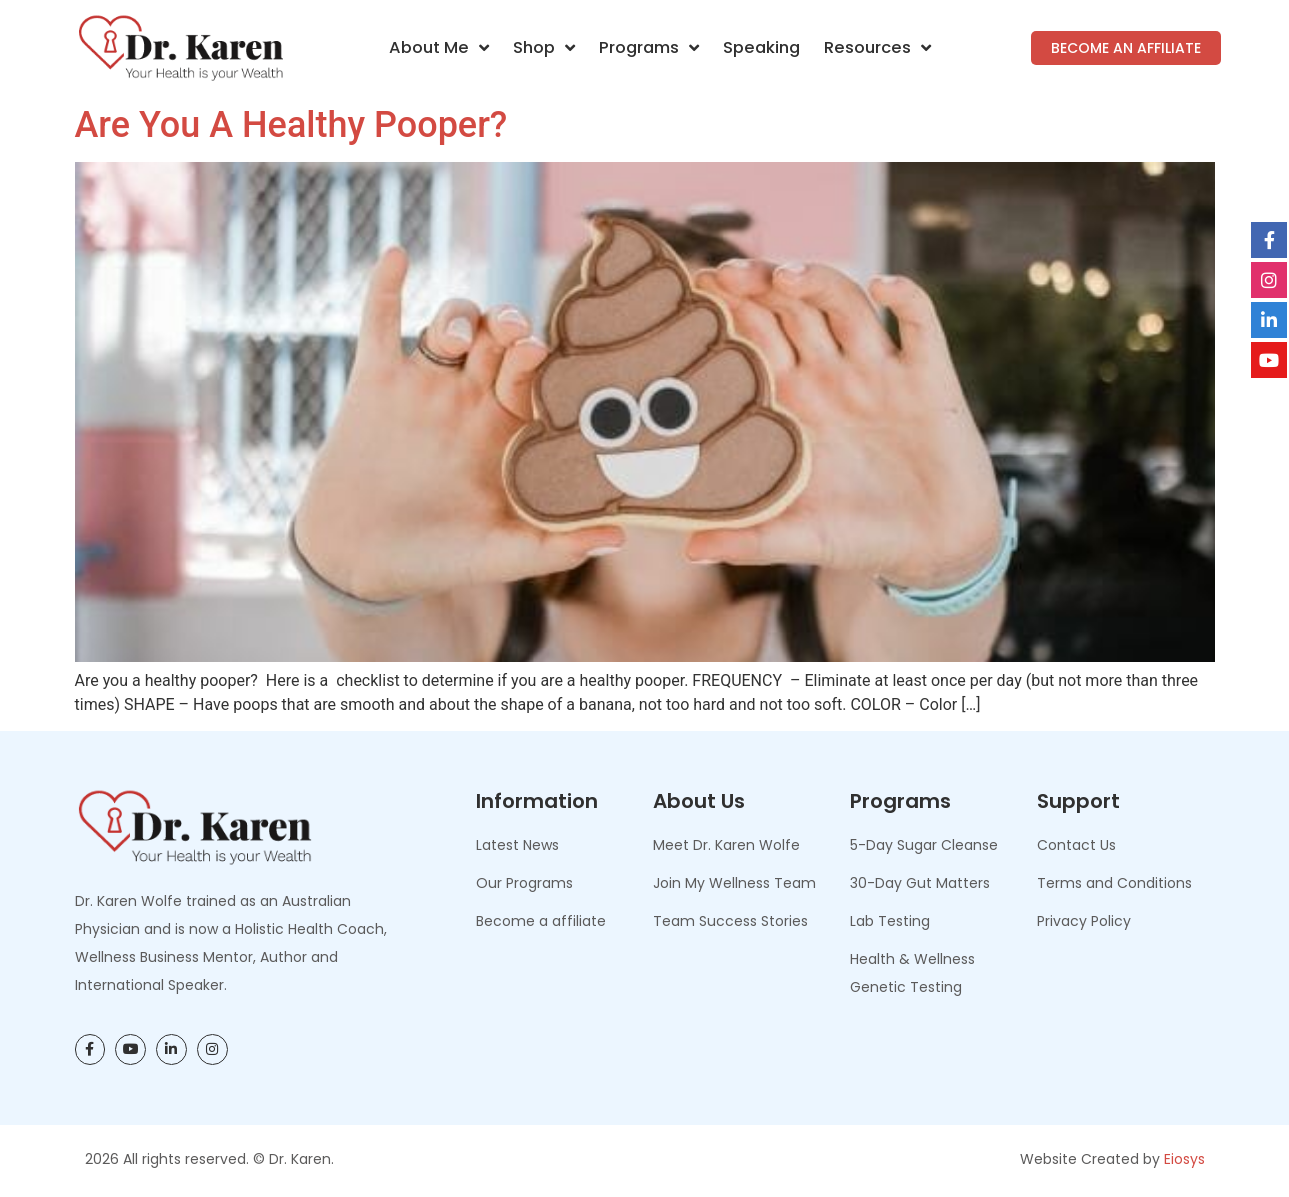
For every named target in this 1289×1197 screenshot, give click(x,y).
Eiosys (1184, 1159)
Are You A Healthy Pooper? (291, 125)
